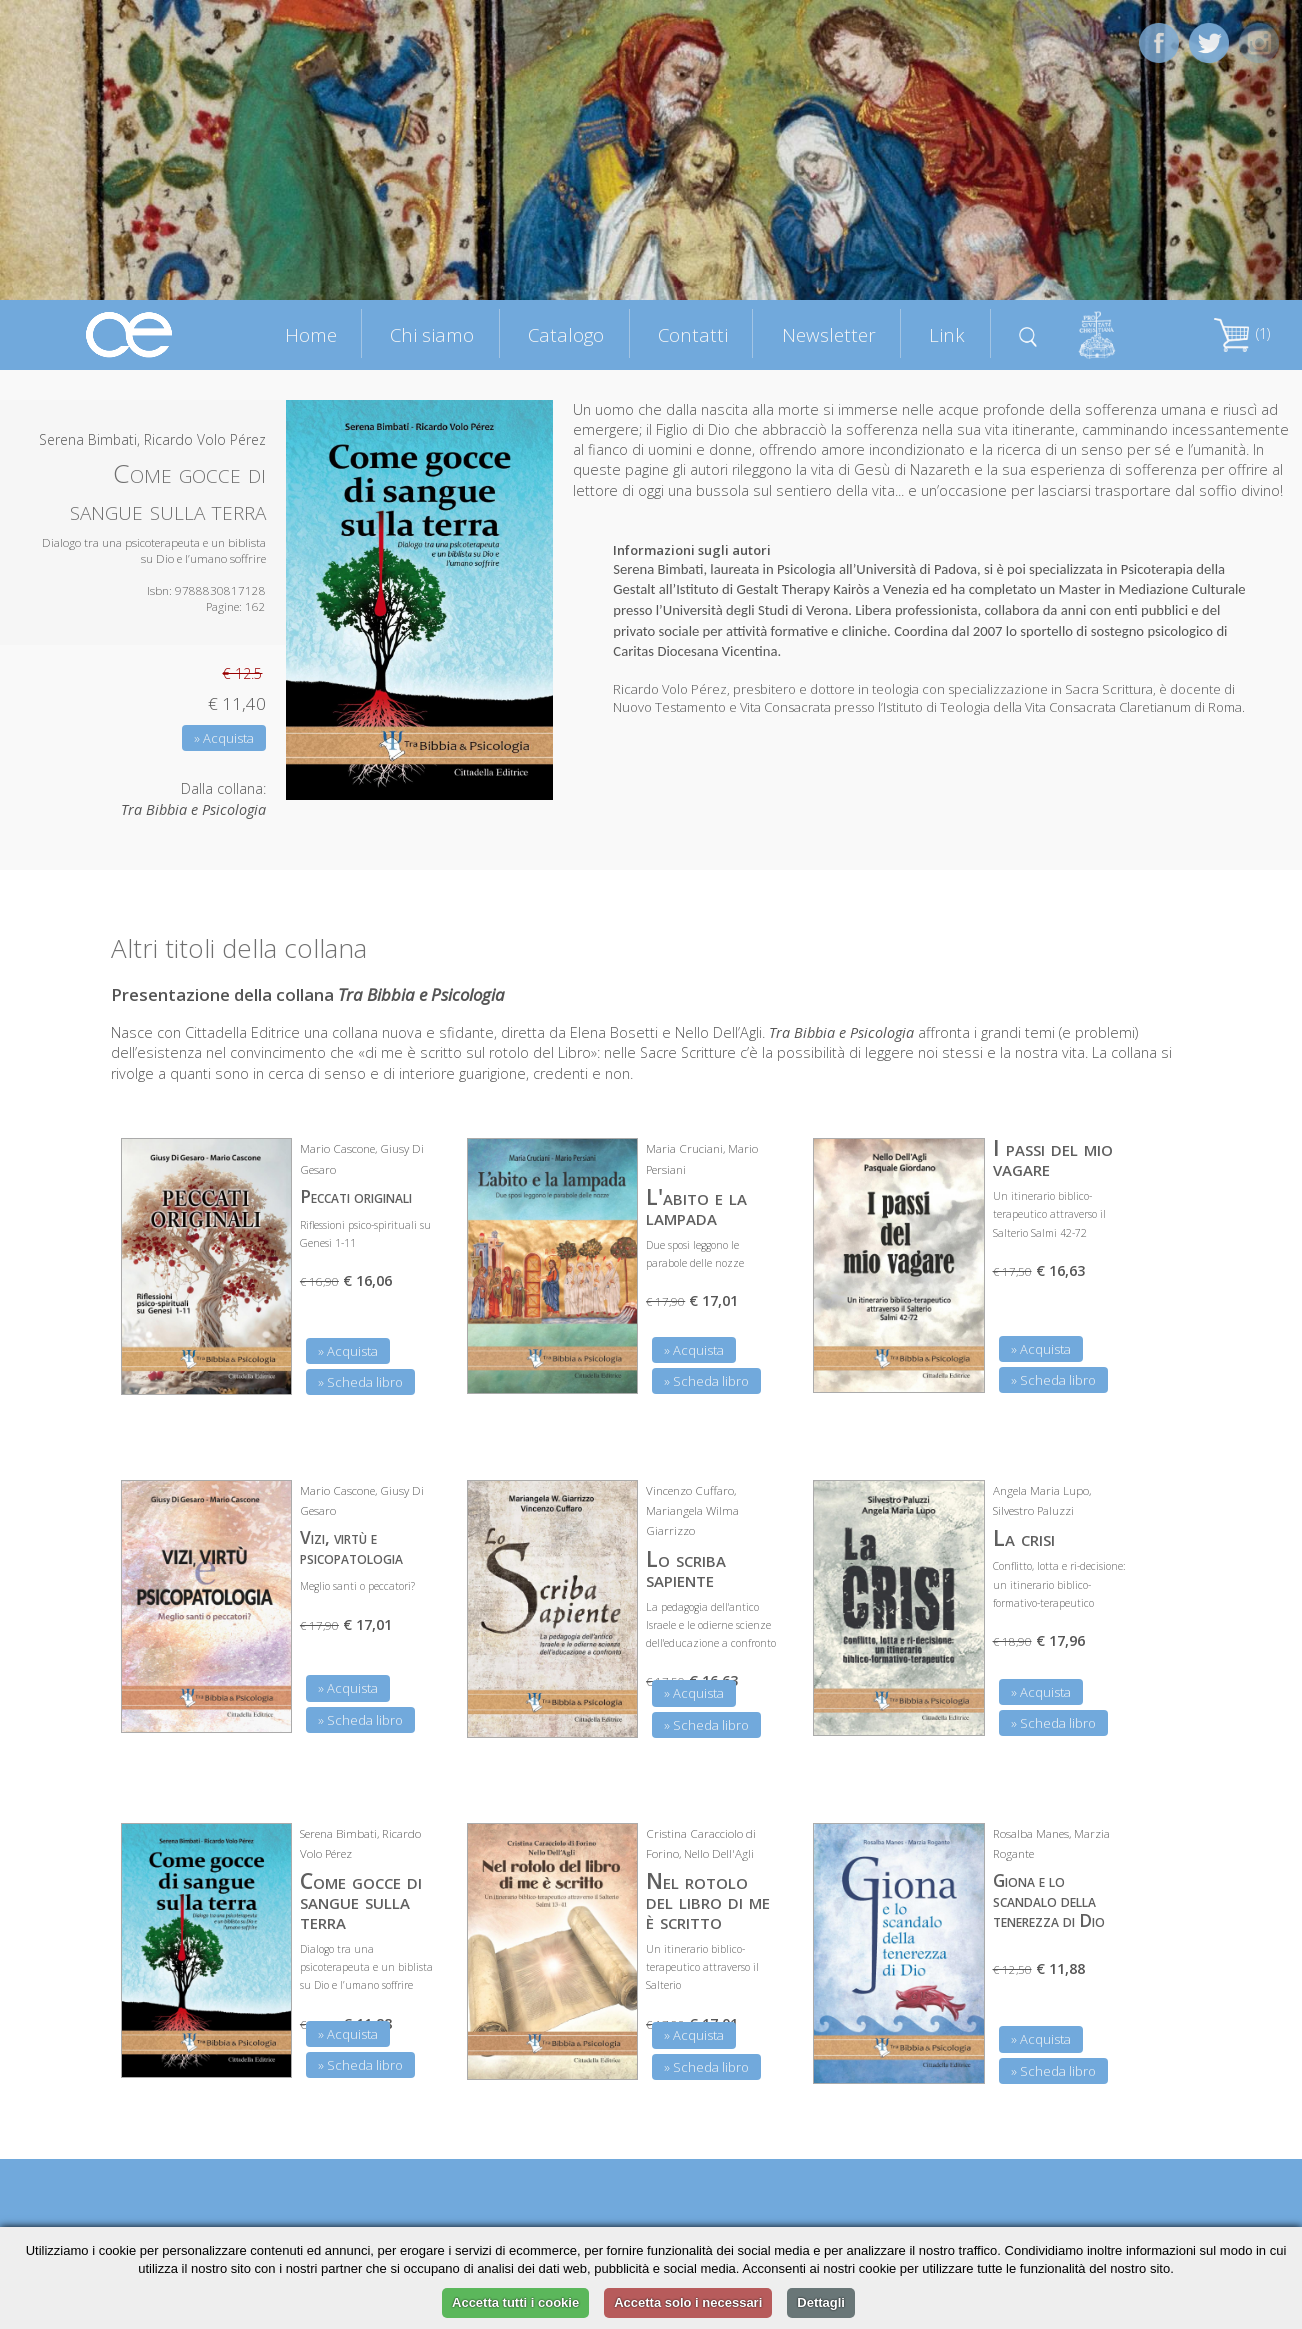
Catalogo (566, 334)
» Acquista (224, 738)
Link (947, 334)
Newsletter (829, 334)
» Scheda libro (360, 1382)
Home (311, 334)
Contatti (693, 334)
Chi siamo (432, 334)
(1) (1242, 333)
